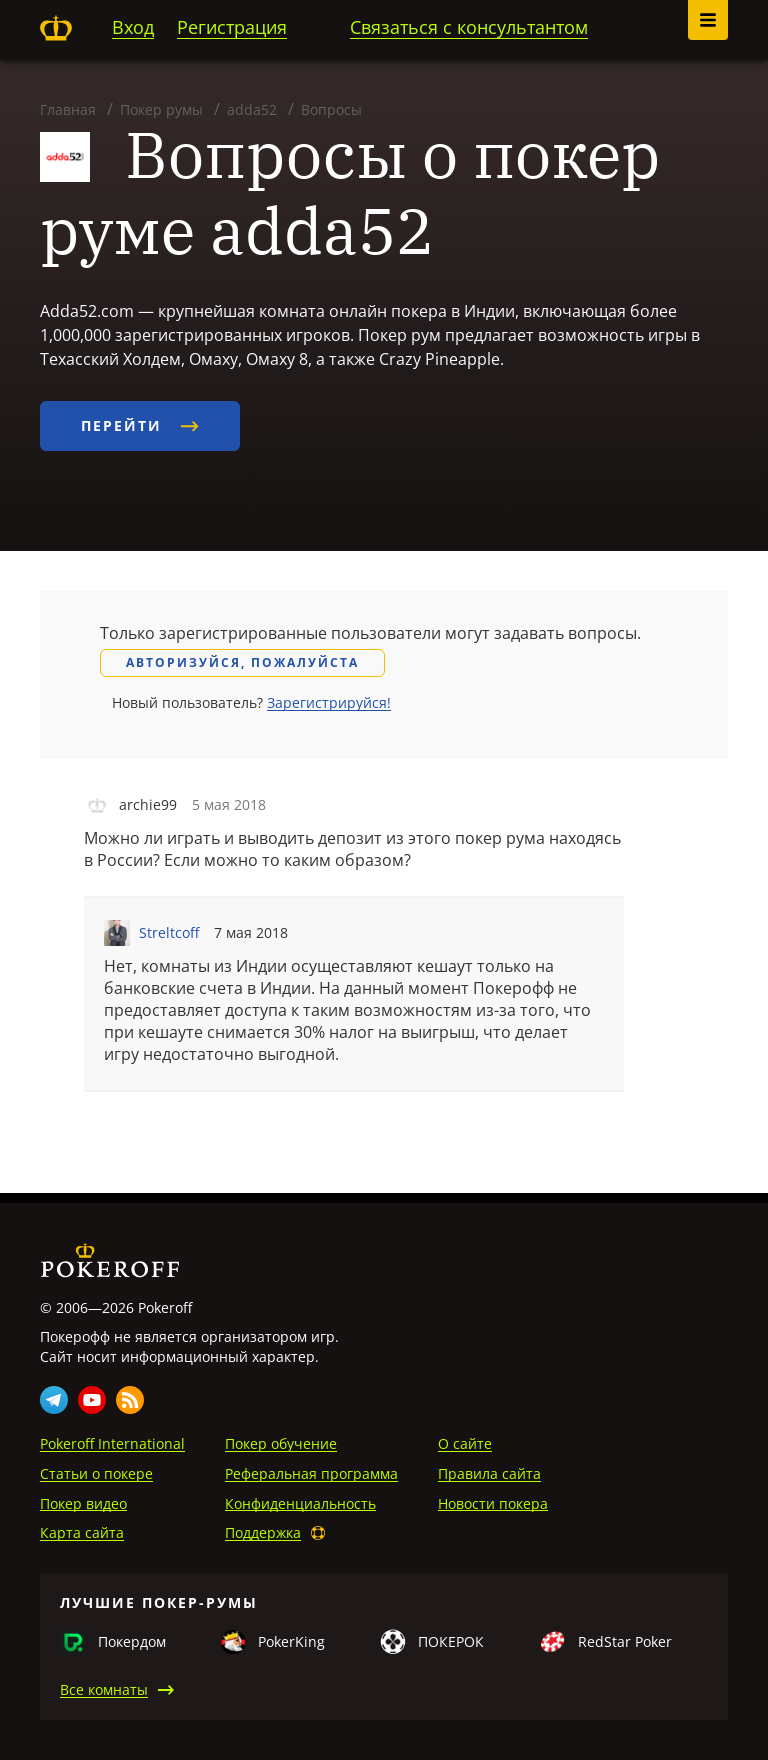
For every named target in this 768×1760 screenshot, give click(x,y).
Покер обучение (281, 1443)
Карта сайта (82, 1532)
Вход (133, 27)
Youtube (92, 1400)
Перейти (140, 425)
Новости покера (493, 1503)
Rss (130, 1400)
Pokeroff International (112, 1443)
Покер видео (83, 1503)
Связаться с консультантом (469, 27)
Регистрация (232, 27)
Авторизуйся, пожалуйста (242, 662)
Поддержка (263, 1532)
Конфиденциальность (300, 1503)
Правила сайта (489, 1473)
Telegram (54, 1400)
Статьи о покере (96, 1473)
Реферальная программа (311, 1473)
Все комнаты (104, 1689)
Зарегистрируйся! (329, 702)
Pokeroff (56, 28)
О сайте (465, 1443)
